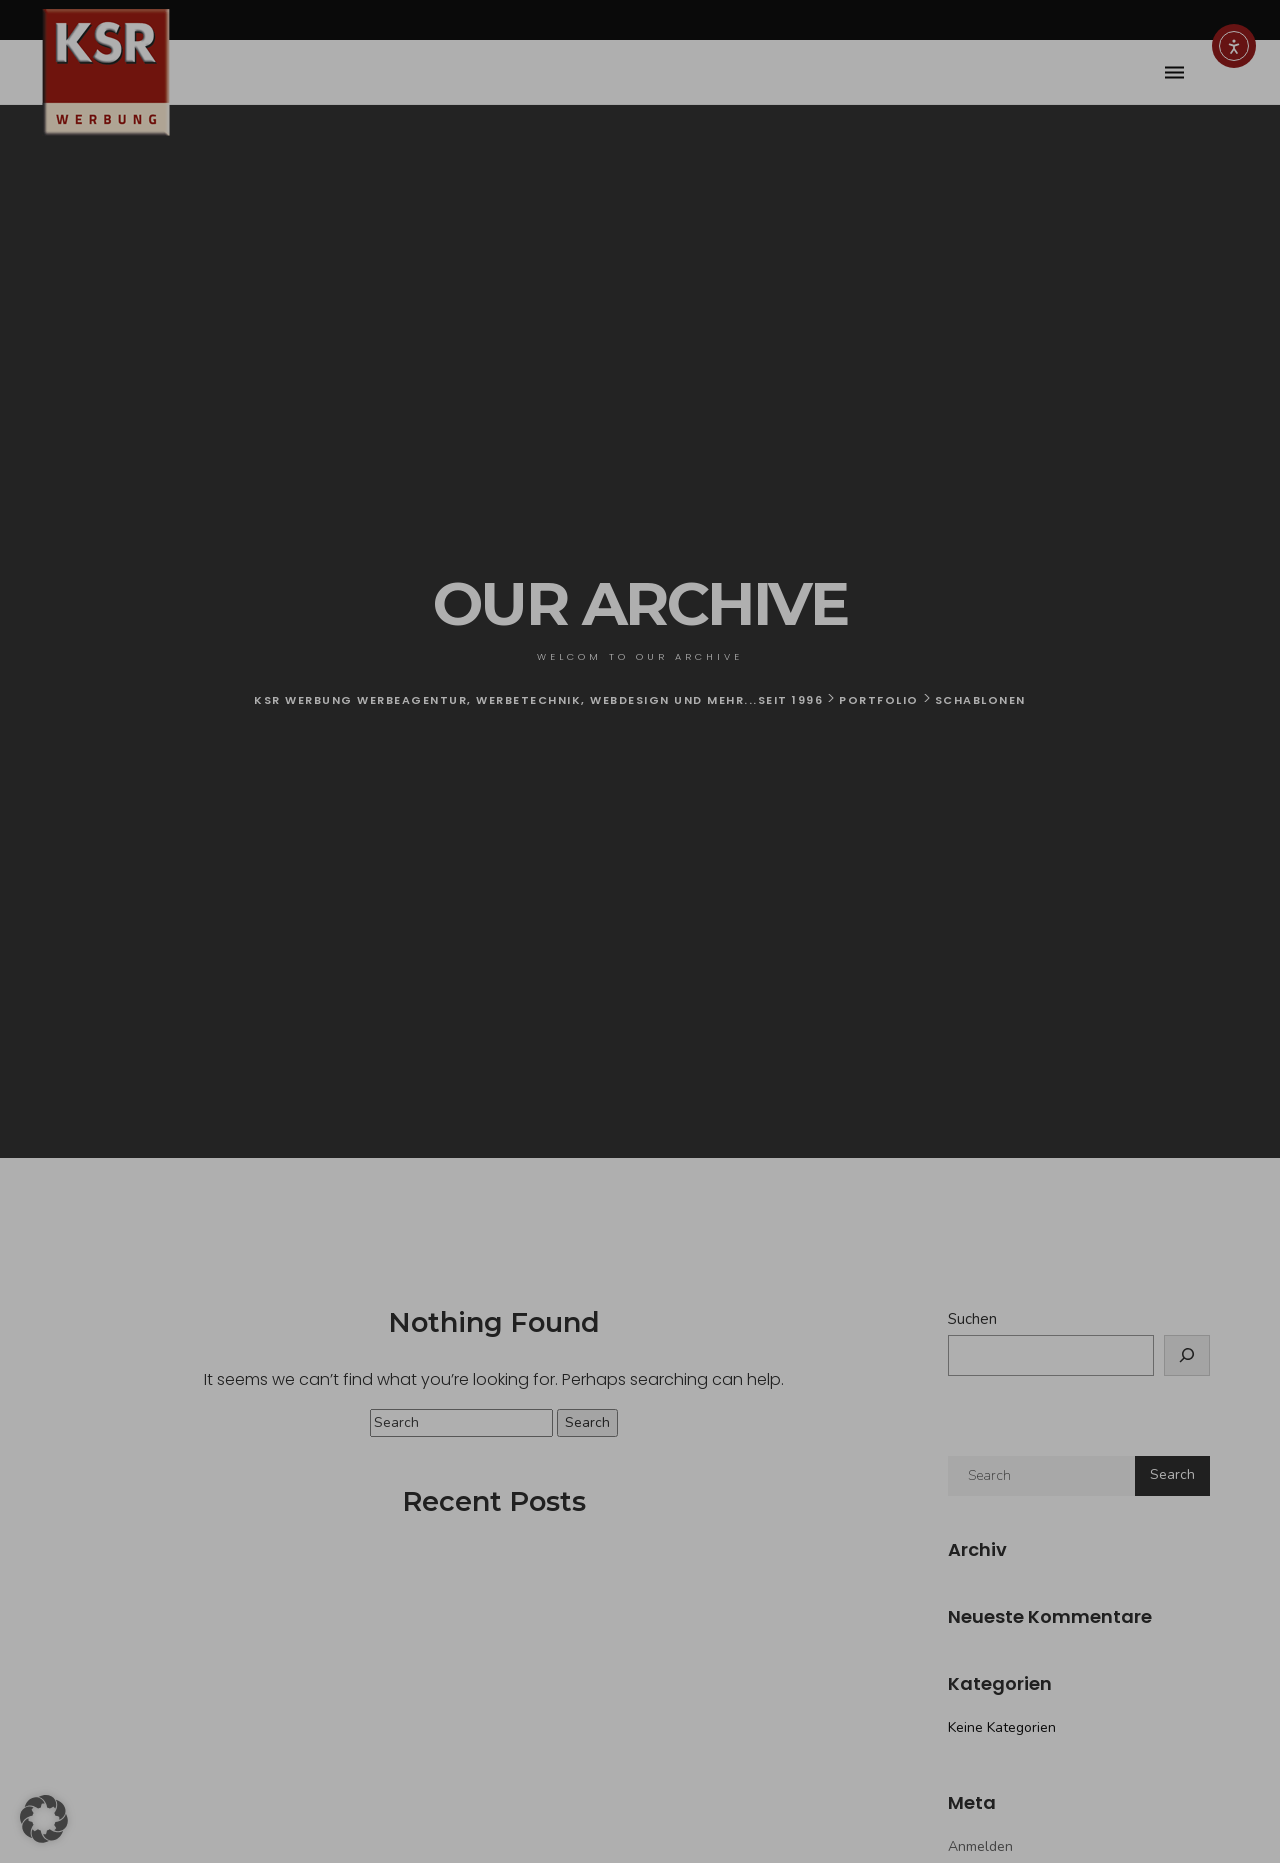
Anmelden (980, 1846)
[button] (44, 1819)
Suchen (972, 1319)
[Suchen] (1187, 1355)
